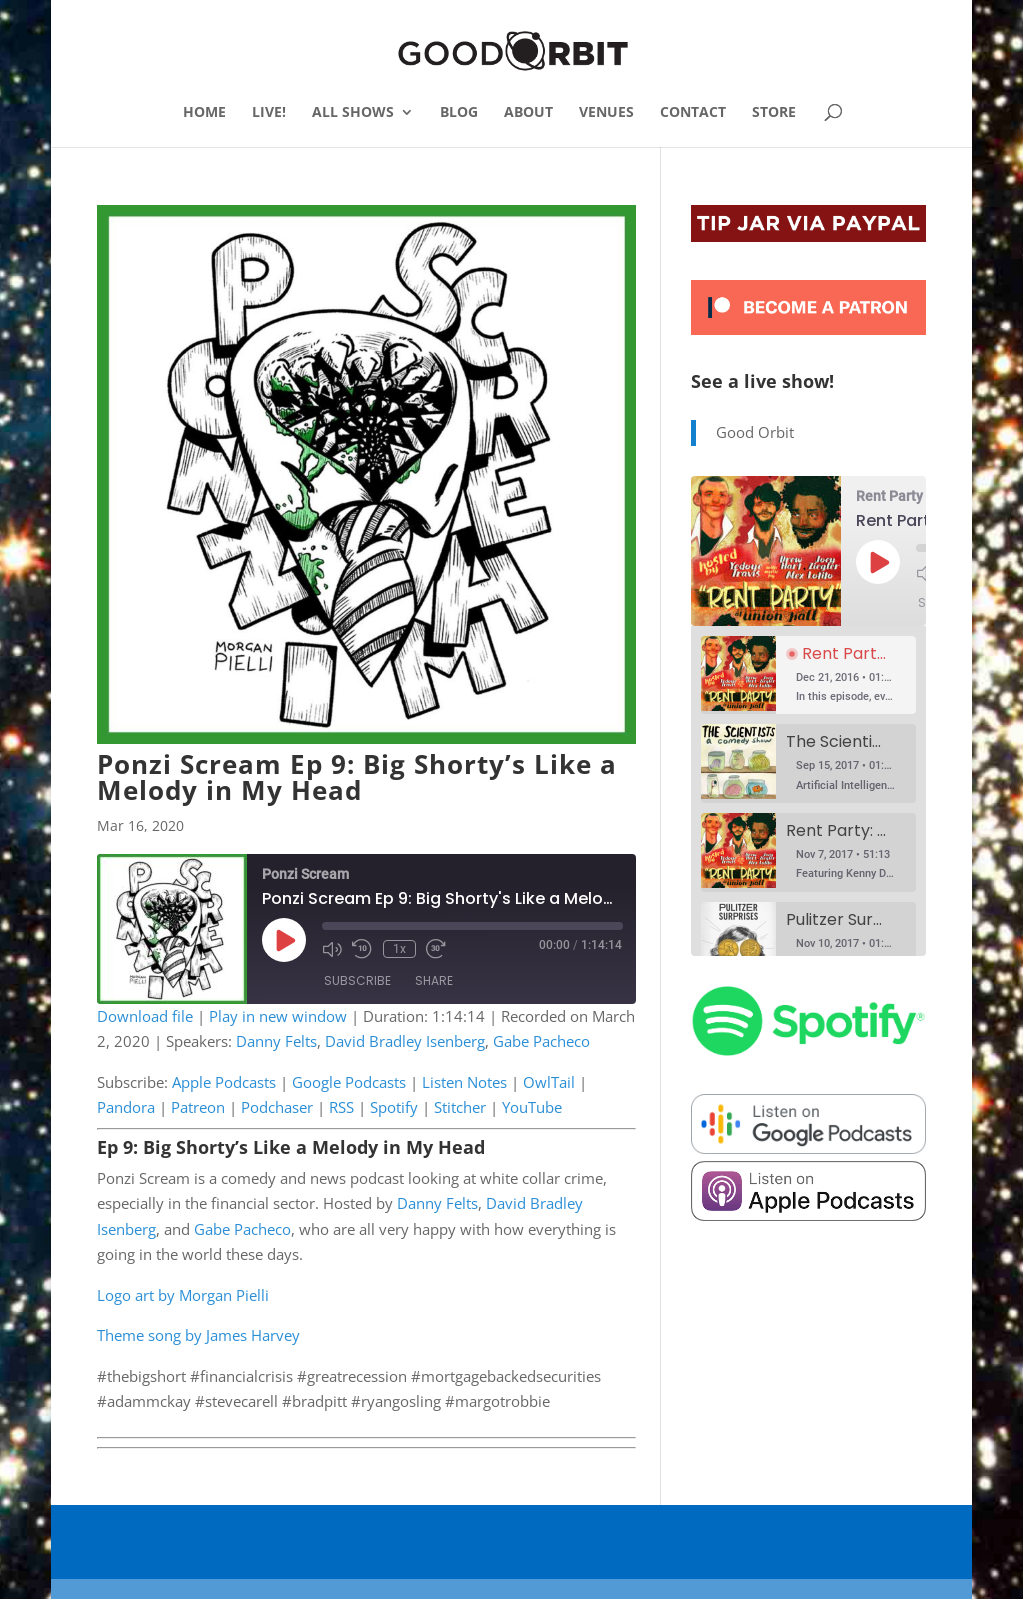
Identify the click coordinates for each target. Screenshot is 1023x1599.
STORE (774, 113)
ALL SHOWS (353, 113)
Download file (145, 1016)
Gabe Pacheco (541, 1041)
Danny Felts (276, 1041)
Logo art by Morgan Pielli (183, 1295)
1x (398, 949)
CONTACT (693, 113)
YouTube (532, 1107)
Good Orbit (755, 432)
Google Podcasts (349, 1082)
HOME (204, 113)
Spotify (394, 1107)
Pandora (126, 1107)
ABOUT (528, 113)
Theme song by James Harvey (198, 1335)
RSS (341, 1107)
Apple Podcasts (224, 1082)
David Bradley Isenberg (405, 1041)
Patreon (198, 1107)
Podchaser (277, 1107)
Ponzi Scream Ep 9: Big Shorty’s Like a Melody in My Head (357, 777)
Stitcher (460, 1107)
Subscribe (357, 981)
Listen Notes (464, 1082)
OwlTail (549, 1082)
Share (434, 981)
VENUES (606, 113)
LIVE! (269, 113)
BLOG (459, 113)
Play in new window (278, 1016)
